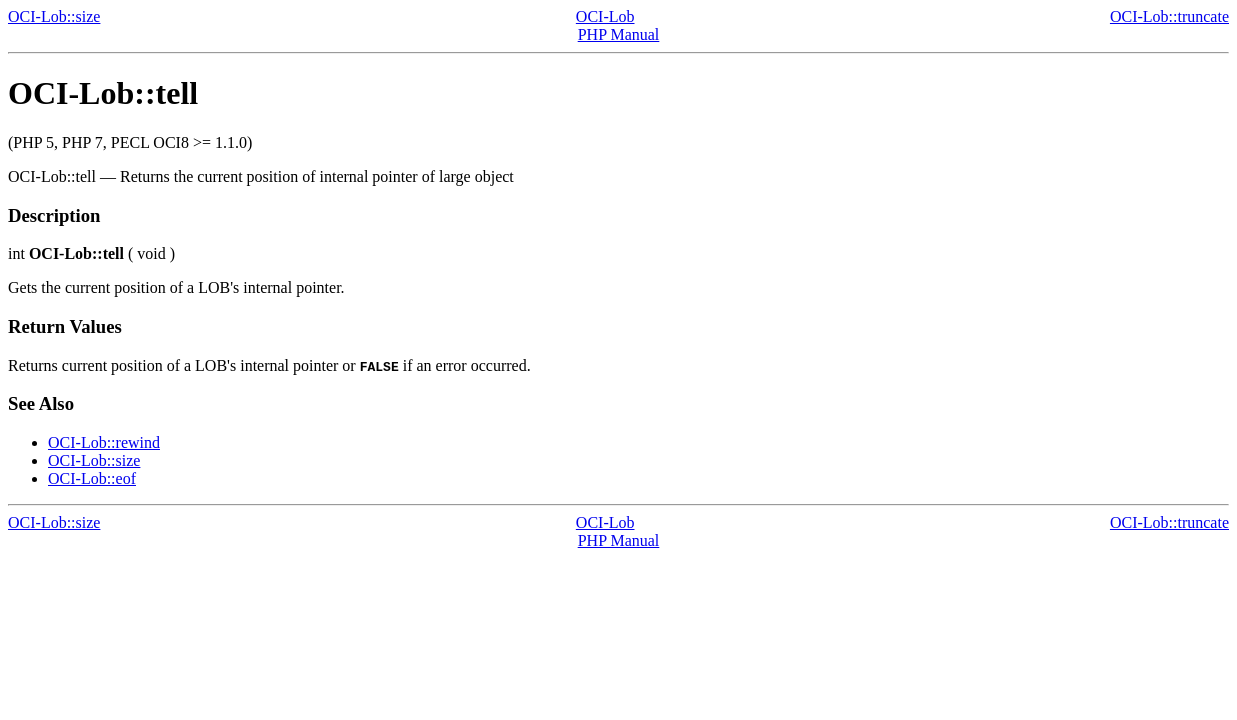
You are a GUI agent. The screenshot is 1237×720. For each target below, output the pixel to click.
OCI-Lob (605, 16)
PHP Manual (619, 34)
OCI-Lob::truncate (1169, 16)
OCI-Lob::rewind (104, 442)
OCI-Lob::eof (92, 478)
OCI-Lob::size (54, 16)
